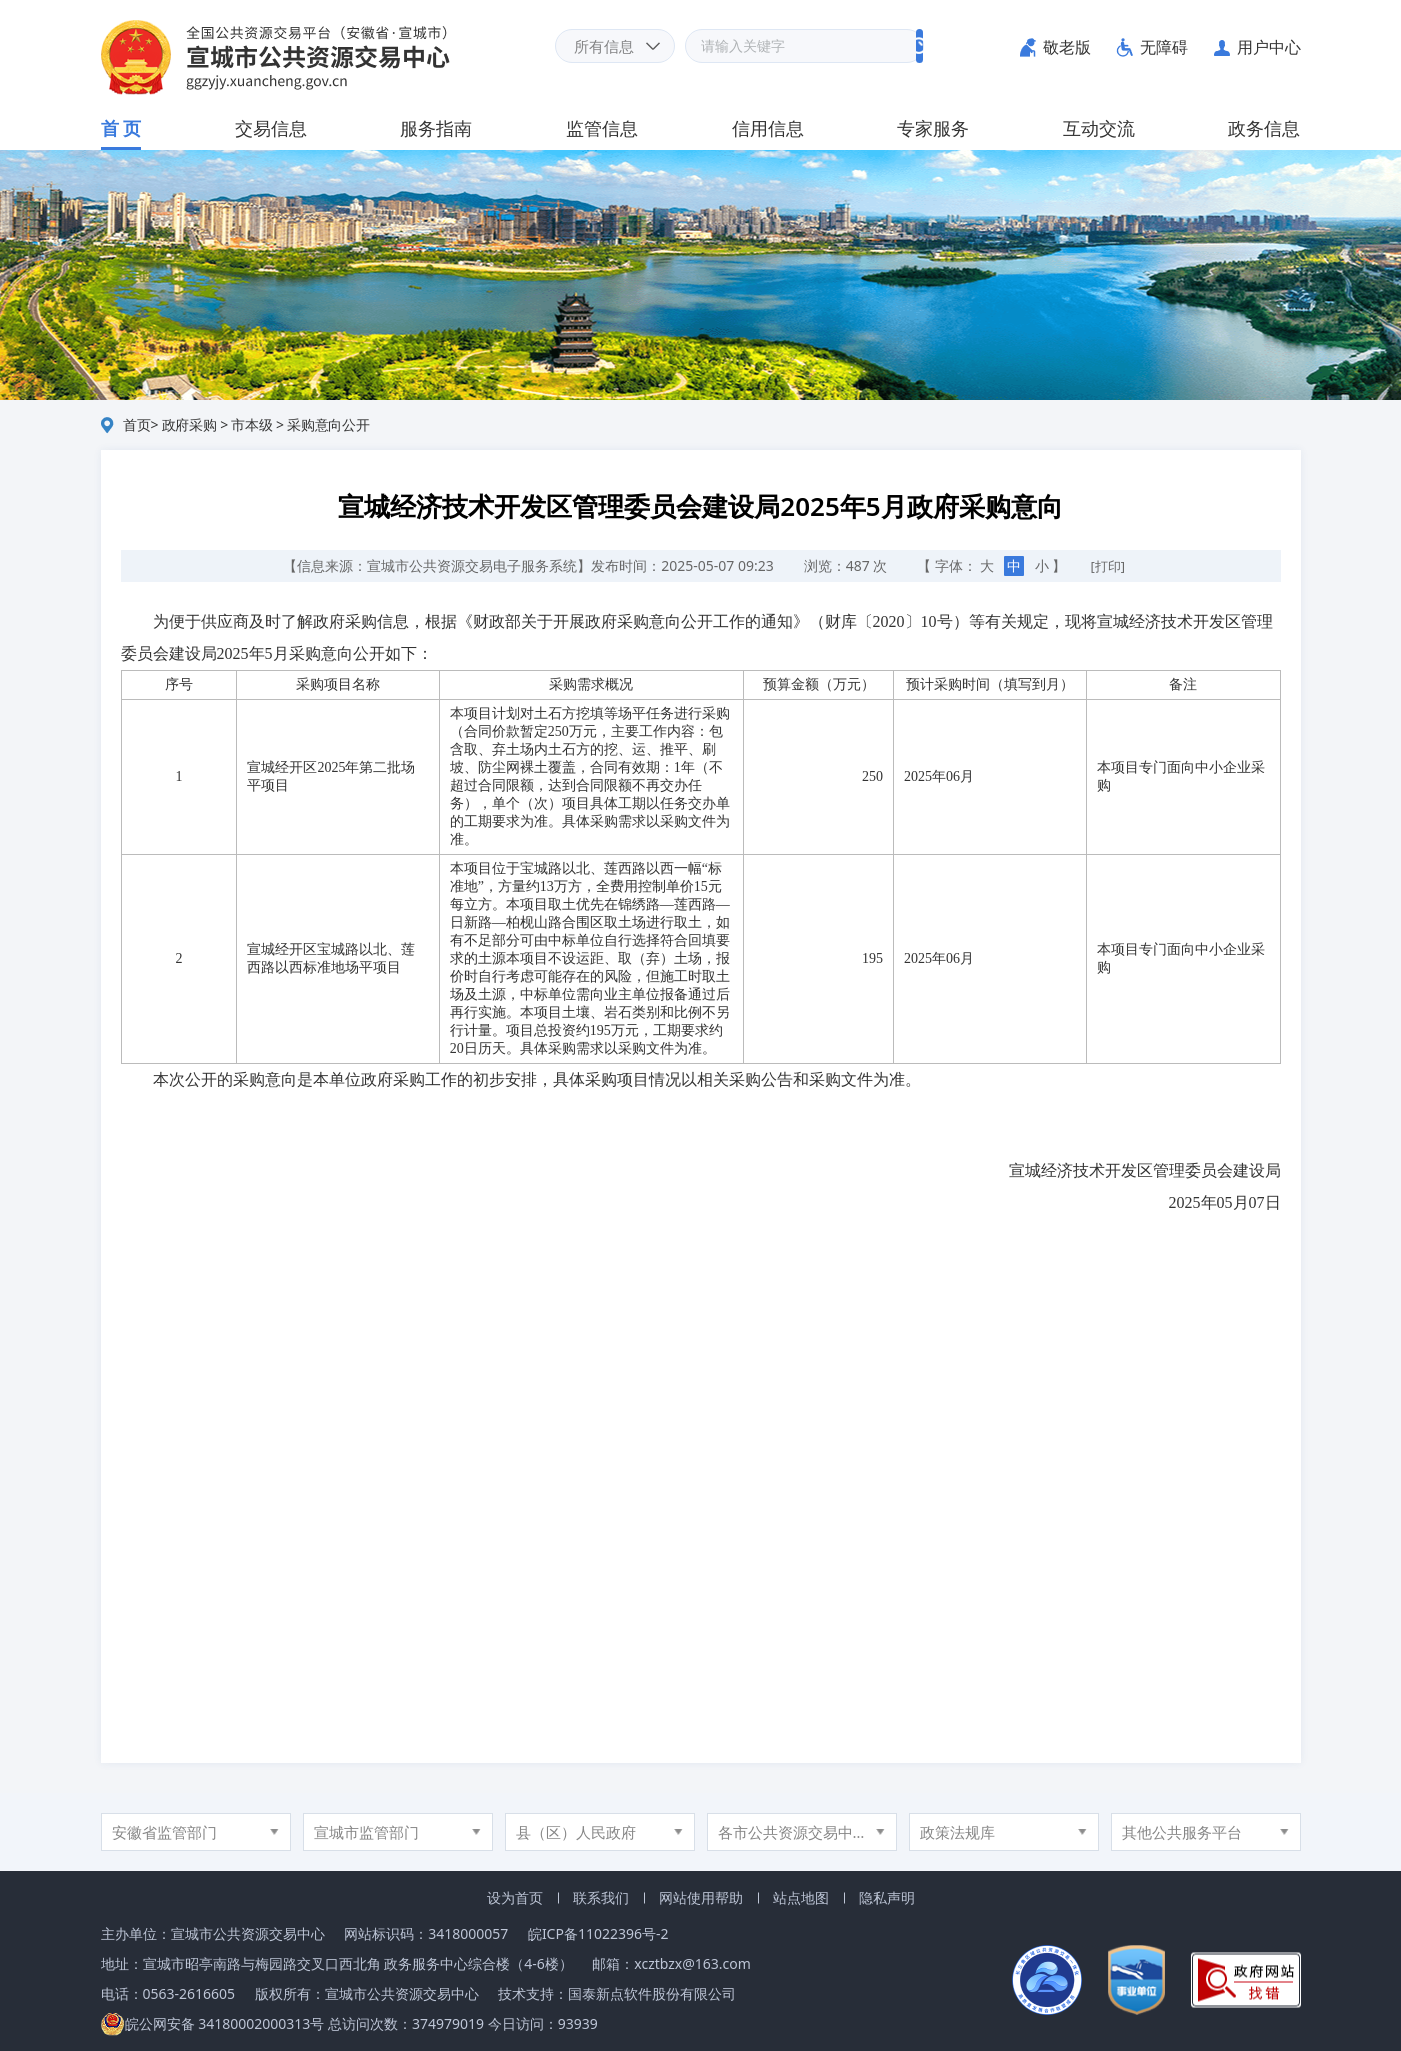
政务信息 (1264, 128)
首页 (137, 424)
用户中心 (1269, 47)
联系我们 (601, 1897)
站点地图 (801, 1897)
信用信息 (768, 128)
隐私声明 (887, 1897)
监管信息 (602, 128)
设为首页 (515, 1897)
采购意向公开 (328, 424)
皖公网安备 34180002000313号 (213, 2023)
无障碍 (1164, 47)
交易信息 (271, 128)
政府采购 (189, 424)
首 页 (121, 128)
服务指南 (436, 128)
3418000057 (468, 1933)
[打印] (1108, 566)
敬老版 (1067, 47)
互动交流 (1099, 128)
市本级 (251, 424)
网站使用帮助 (701, 1897)
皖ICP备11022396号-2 (598, 1933)
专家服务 (933, 128)
